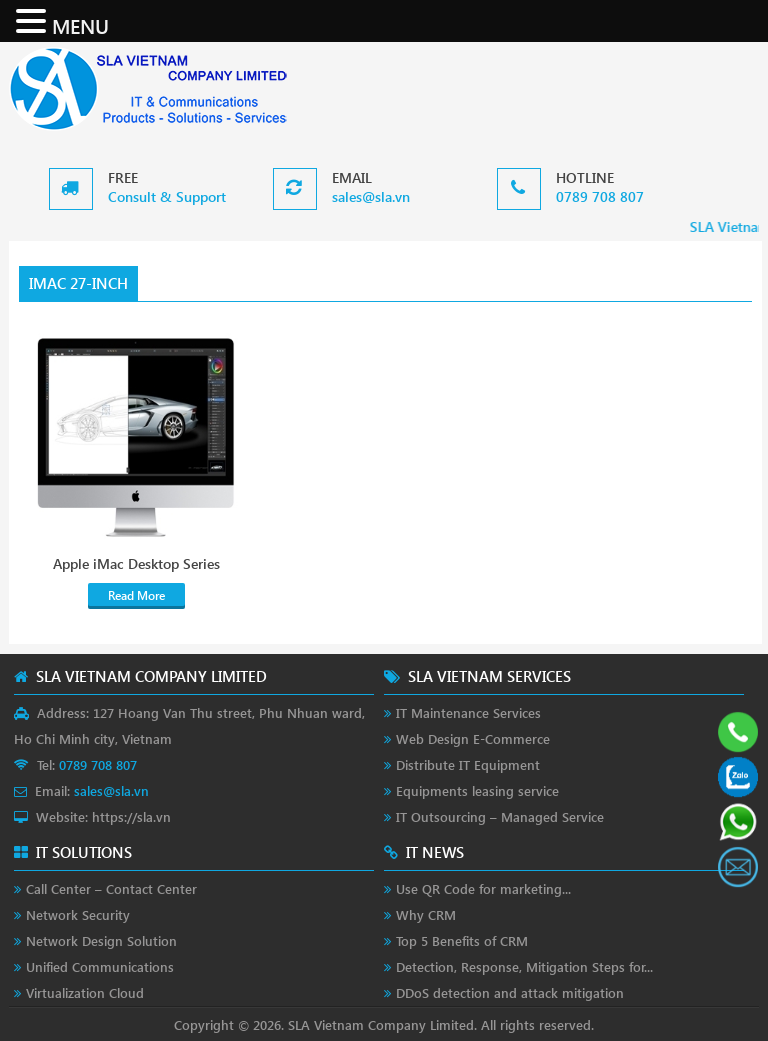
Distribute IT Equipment (468, 764)
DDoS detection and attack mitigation (510, 992)
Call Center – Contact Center (111, 888)
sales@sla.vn (371, 196)
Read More (136, 595)
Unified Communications (100, 966)
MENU (80, 25)
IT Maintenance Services (468, 712)
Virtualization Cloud (85, 992)
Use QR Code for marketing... (483, 888)
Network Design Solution (101, 940)
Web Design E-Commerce (473, 738)
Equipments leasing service (477, 790)
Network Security (78, 914)
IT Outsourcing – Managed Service (500, 816)
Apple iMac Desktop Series (136, 564)
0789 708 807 (600, 196)
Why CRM (426, 914)
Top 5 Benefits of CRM (462, 940)
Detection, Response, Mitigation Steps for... (524, 966)
